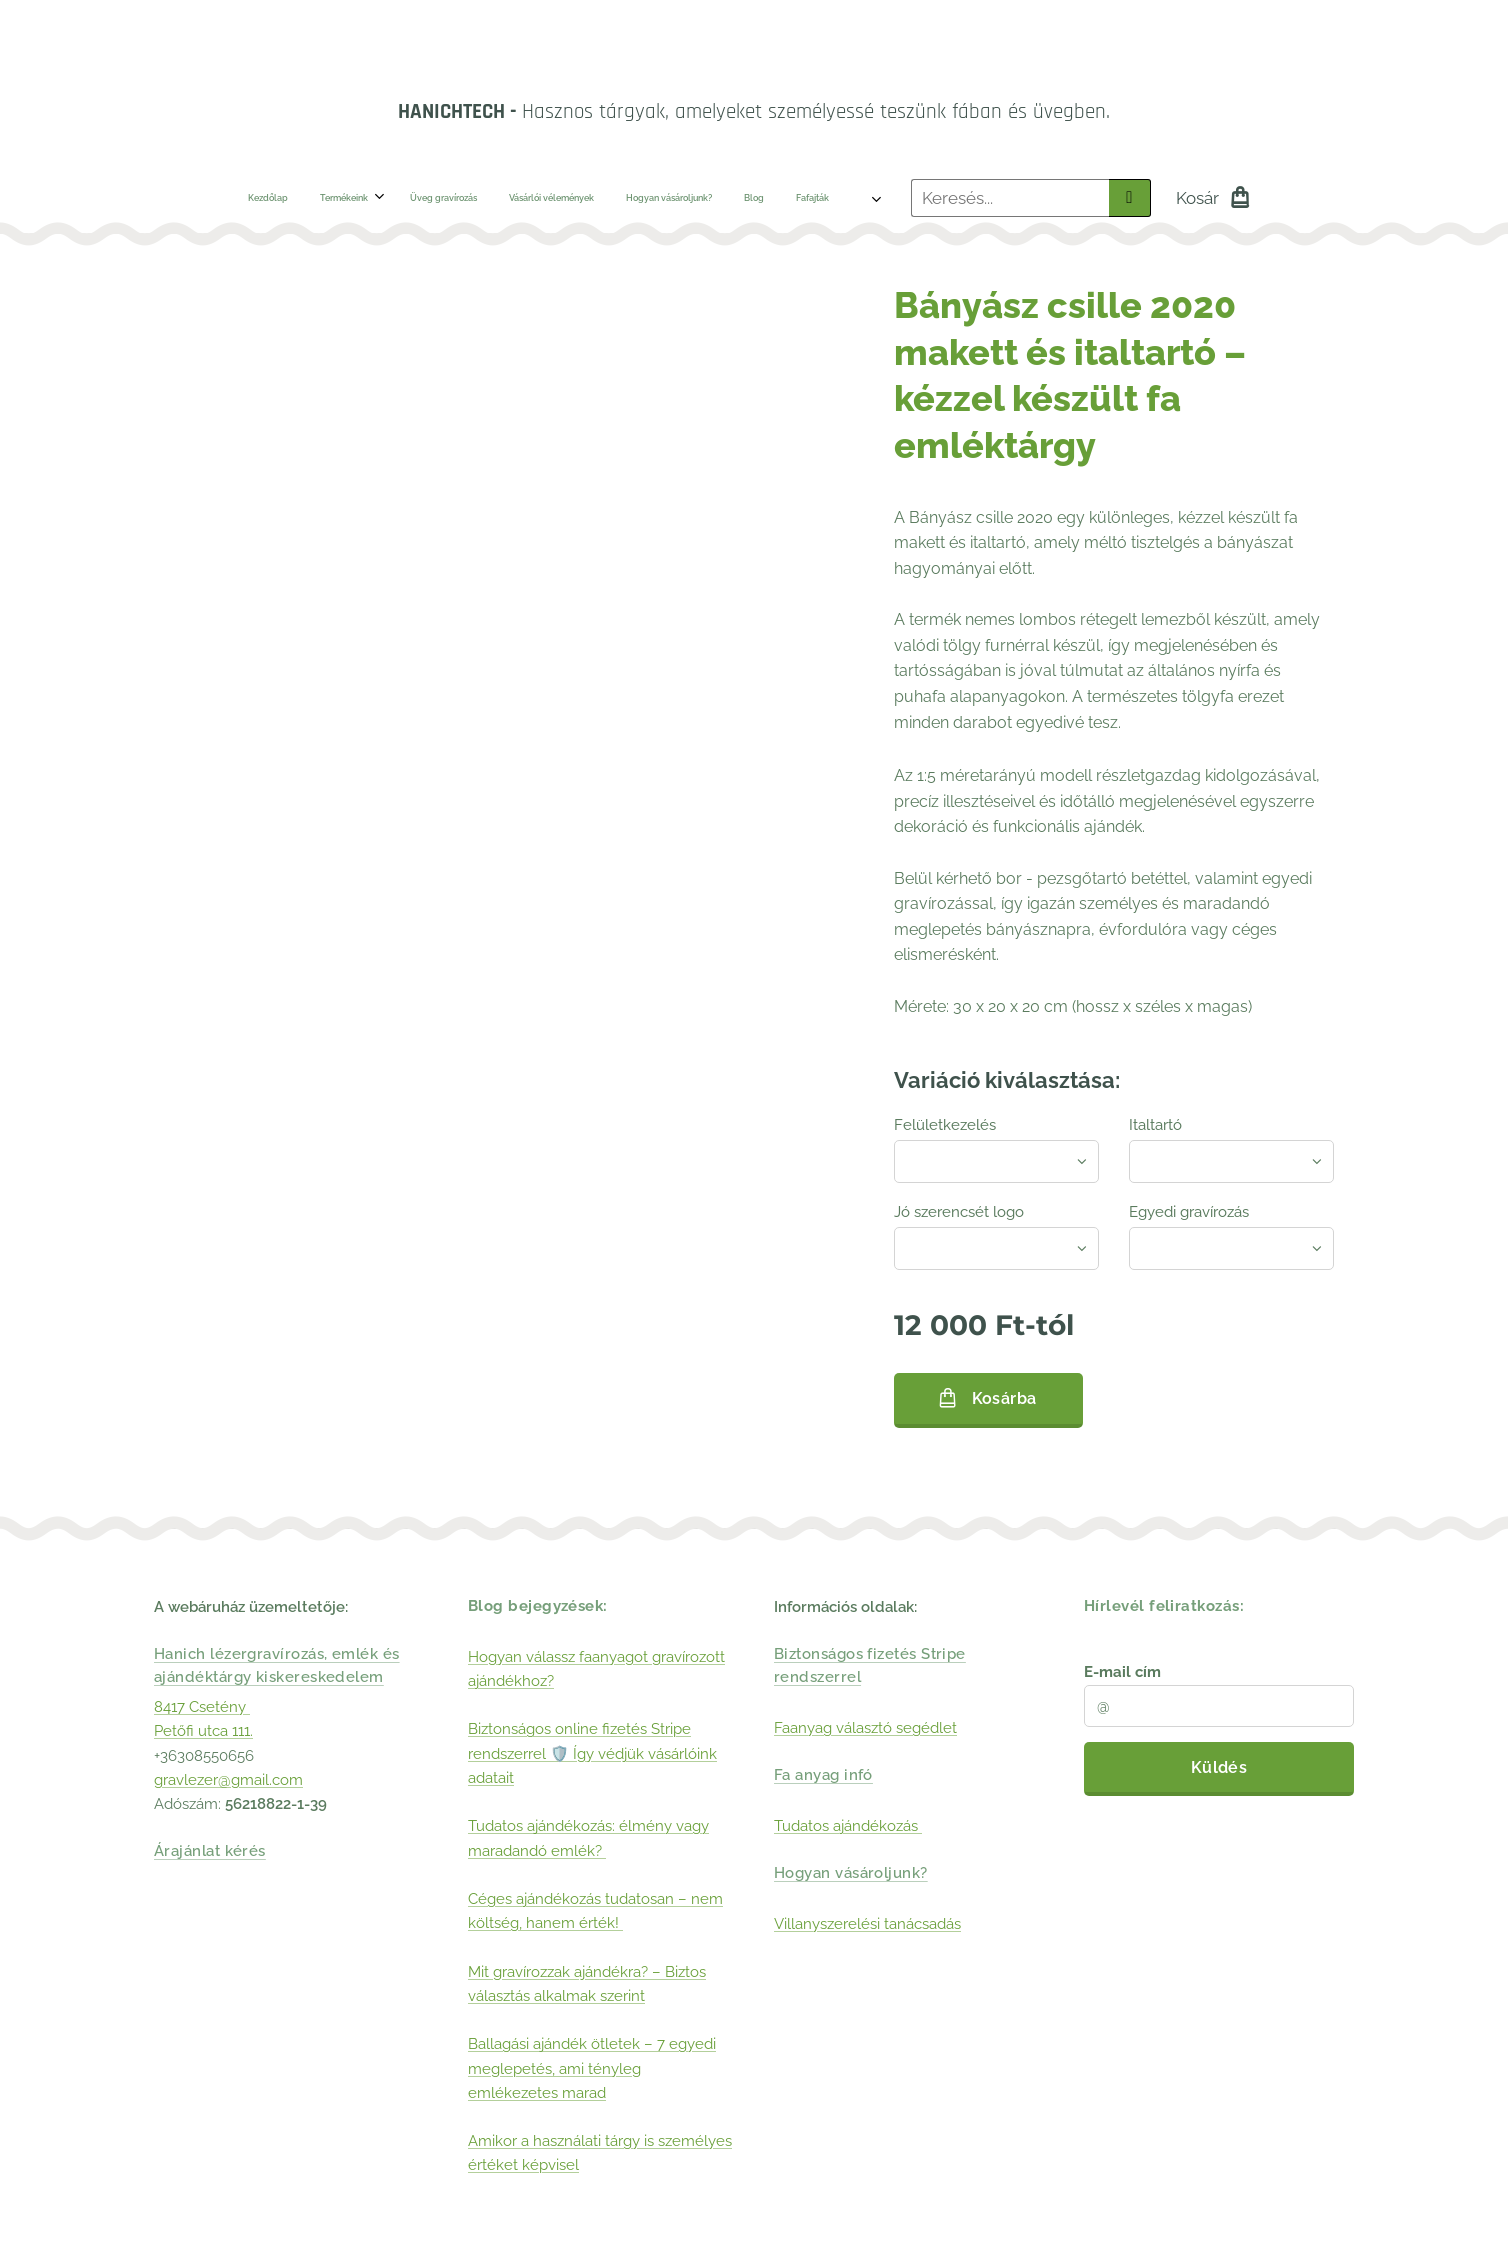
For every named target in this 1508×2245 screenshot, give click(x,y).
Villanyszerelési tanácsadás (867, 1924)
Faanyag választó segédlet (865, 1728)
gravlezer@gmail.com (228, 1780)
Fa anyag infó (823, 1775)
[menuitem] (267, 198)
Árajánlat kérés (210, 1852)
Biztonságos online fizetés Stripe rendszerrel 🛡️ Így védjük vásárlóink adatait (592, 1754)
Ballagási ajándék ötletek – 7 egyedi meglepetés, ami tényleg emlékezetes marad (592, 2068)
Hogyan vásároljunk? (851, 1874)
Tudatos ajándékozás (848, 1826)
